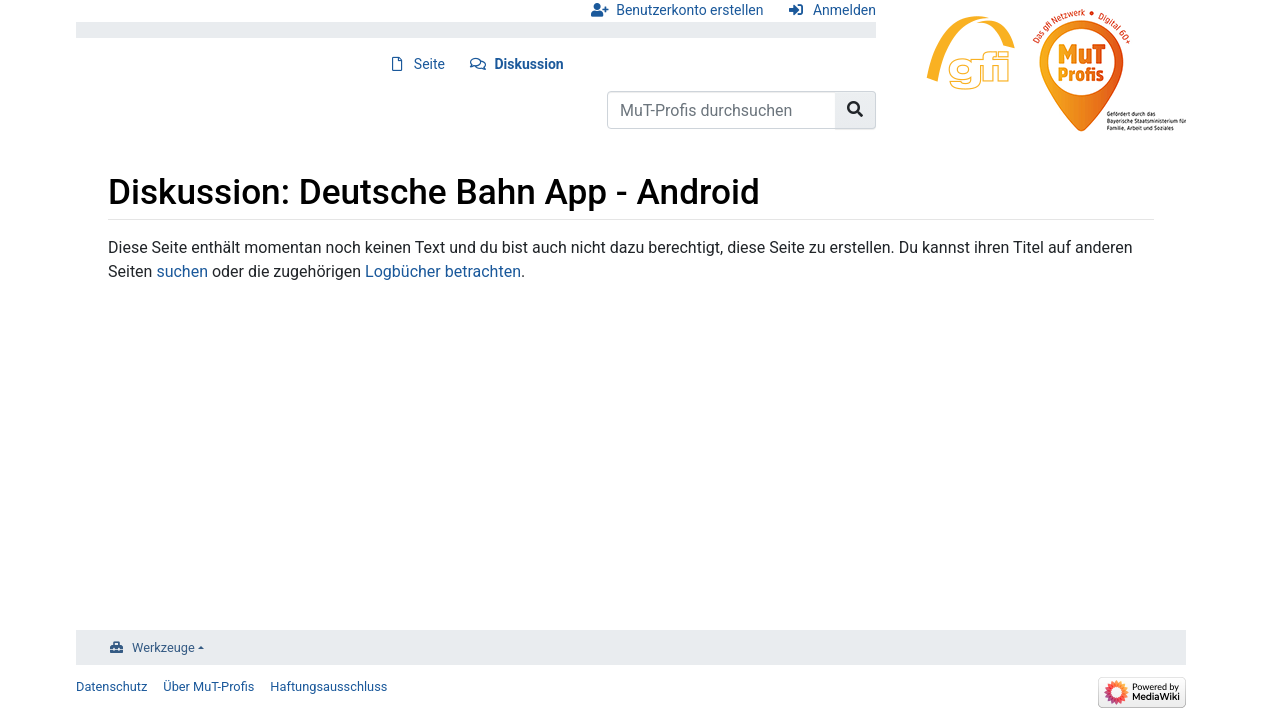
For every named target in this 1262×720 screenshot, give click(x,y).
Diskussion (529, 64)
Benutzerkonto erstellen (689, 10)
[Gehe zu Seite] (855, 110)
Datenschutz (111, 686)
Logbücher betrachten (443, 271)
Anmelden (844, 10)
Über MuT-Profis (208, 686)
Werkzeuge (163, 647)
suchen (182, 271)
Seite (429, 64)
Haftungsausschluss (328, 686)
